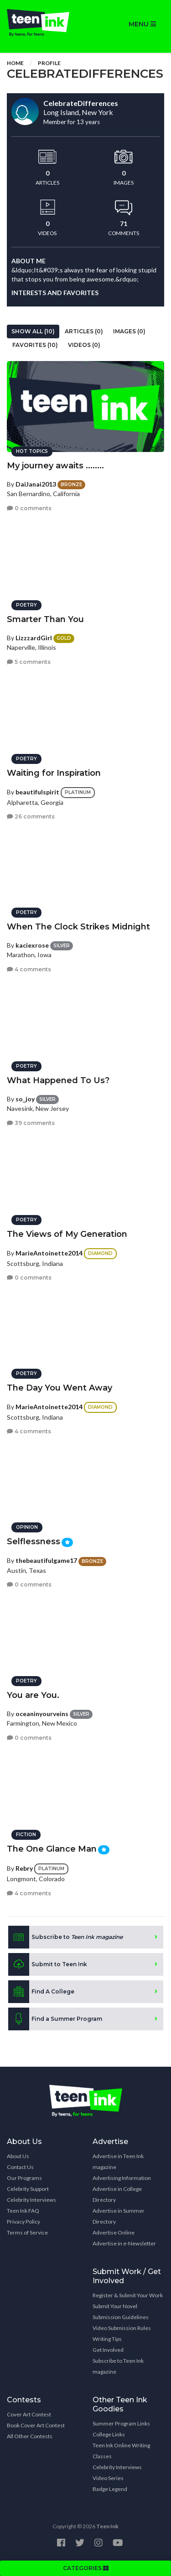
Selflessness (33, 1542)
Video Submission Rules (122, 2328)
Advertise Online (114, 2232)
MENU (142, 24)
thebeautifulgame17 (46, 1560)
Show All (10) (33, 331)
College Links (109, 2434)
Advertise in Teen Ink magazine (118, 2161)
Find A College (41, 1991)
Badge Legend (110, 2489)
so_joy (25, 1099)
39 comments (31, 1123)
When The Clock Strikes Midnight (78, 927)
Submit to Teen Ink (47, 1964)
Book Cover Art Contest (36, 2425)
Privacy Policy (23, 2221)
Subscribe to (65, 1937)
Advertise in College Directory (117, 2194)
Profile (49, 63)
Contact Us (20, 2167)
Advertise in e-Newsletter (124, 2243)
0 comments (29, 508)
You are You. (33, 1695)
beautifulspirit (37, 792)
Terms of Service (27, 2232)
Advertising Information (122, 2177)
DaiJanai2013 (36, 484)
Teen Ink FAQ (23, 2210)
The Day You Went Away (59, 1388)
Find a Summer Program (55, 2019)
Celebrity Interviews (31, 2199)
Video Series (108, 2478)
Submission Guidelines (121, 2317)
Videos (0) (84, 344)
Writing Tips (107, 2338)
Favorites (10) (35, 344)
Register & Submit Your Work (128, 2295)
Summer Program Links (121, 2423)
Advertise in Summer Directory (119, 2216)
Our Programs (24, 2177)
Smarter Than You (45, 619)
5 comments (29, 661)
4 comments (29, 969)
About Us (18, 2156)
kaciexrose (32, 945)
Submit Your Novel (115, 2306)
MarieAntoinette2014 (49, 1253)
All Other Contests (29, 2436)
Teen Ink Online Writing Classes (121, 2451)
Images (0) (129, 331)
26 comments (31, 816)
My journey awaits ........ (55, 466)
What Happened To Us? (58, 1080)
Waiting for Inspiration (54, 773)
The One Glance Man (52, 1849)
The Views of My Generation (67, 1234)
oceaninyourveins (42, 1713)
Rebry (24, 1868)
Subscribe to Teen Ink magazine (118, 2366)
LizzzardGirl (34, 638)
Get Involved (108, 2349)
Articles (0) (84, 331)
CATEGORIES (86, 2568)
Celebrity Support (28, 2188)
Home (15, 63)
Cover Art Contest (29, 2414)
